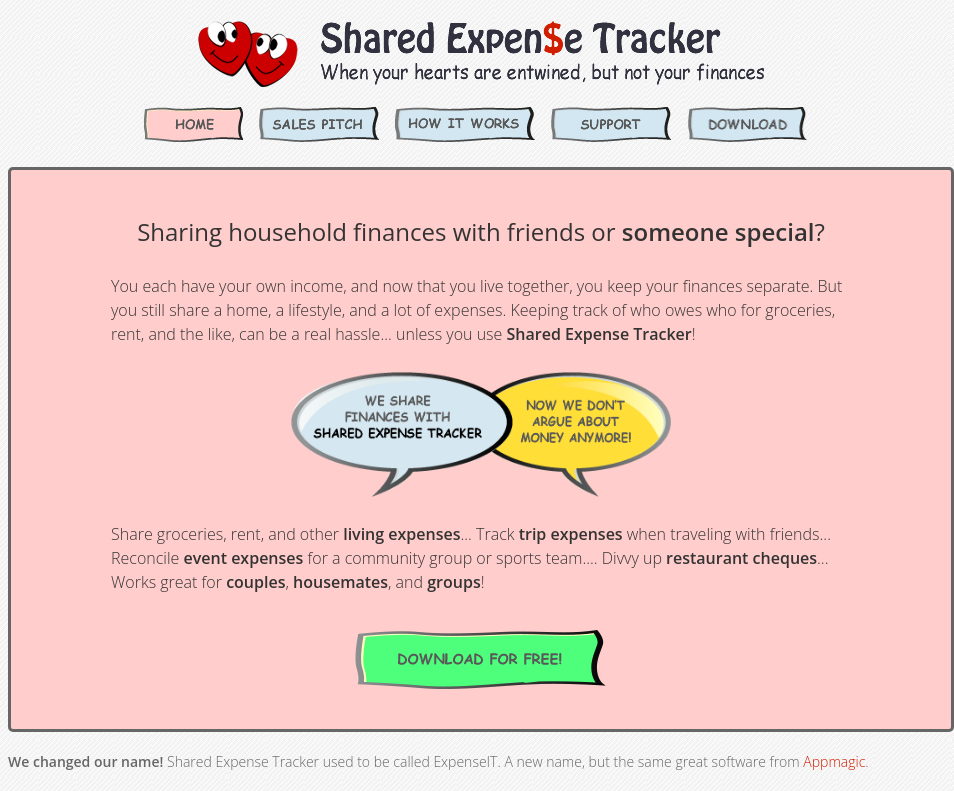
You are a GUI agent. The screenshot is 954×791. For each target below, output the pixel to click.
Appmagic (834, 761)
